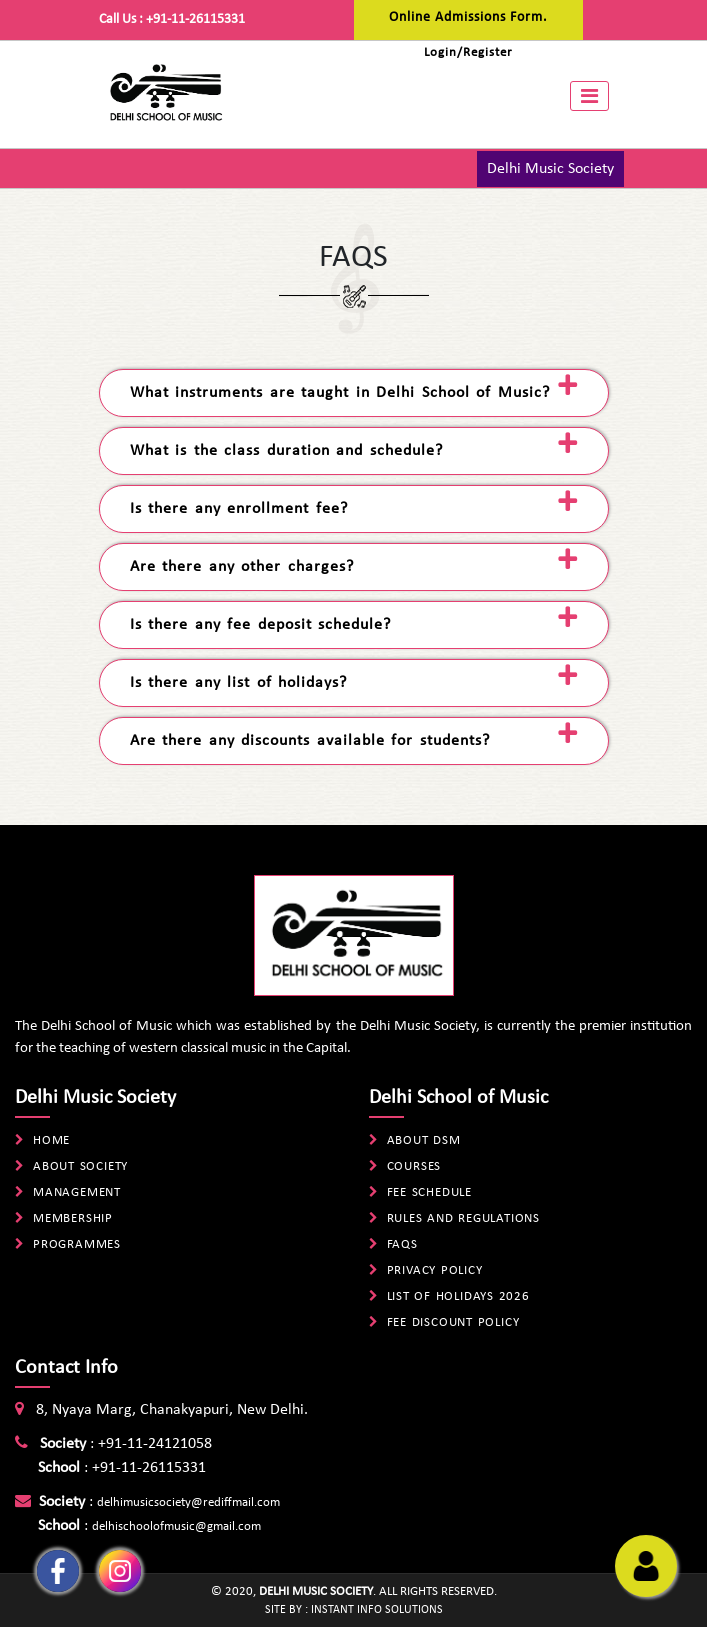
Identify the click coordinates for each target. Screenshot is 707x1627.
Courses (414, 1166)
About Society (80, 1166)
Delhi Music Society (550, 169)
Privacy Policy (435, 1270)
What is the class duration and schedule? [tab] (286, 451)
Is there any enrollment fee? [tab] (239, 509)
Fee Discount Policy (453, 1322)
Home (51, 1140)
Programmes (77, 1244)
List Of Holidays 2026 (458, 1296)
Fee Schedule (429, 1192)
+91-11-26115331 (195, 19)
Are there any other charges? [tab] (242, 567)
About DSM (424, 1140)
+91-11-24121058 (155, 1444)
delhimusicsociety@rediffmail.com (188, 1502)
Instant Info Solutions (377, 1610)
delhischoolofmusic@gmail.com (176, 1526)
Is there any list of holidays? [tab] (239, 683)
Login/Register (468, 52)
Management (77, 1192)
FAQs (402, 1244)
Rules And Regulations (463, 1218)
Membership (73, 1218)
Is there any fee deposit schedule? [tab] (261, 625)
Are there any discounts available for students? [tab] (310, 741)
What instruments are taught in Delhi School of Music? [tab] (340, 393)
